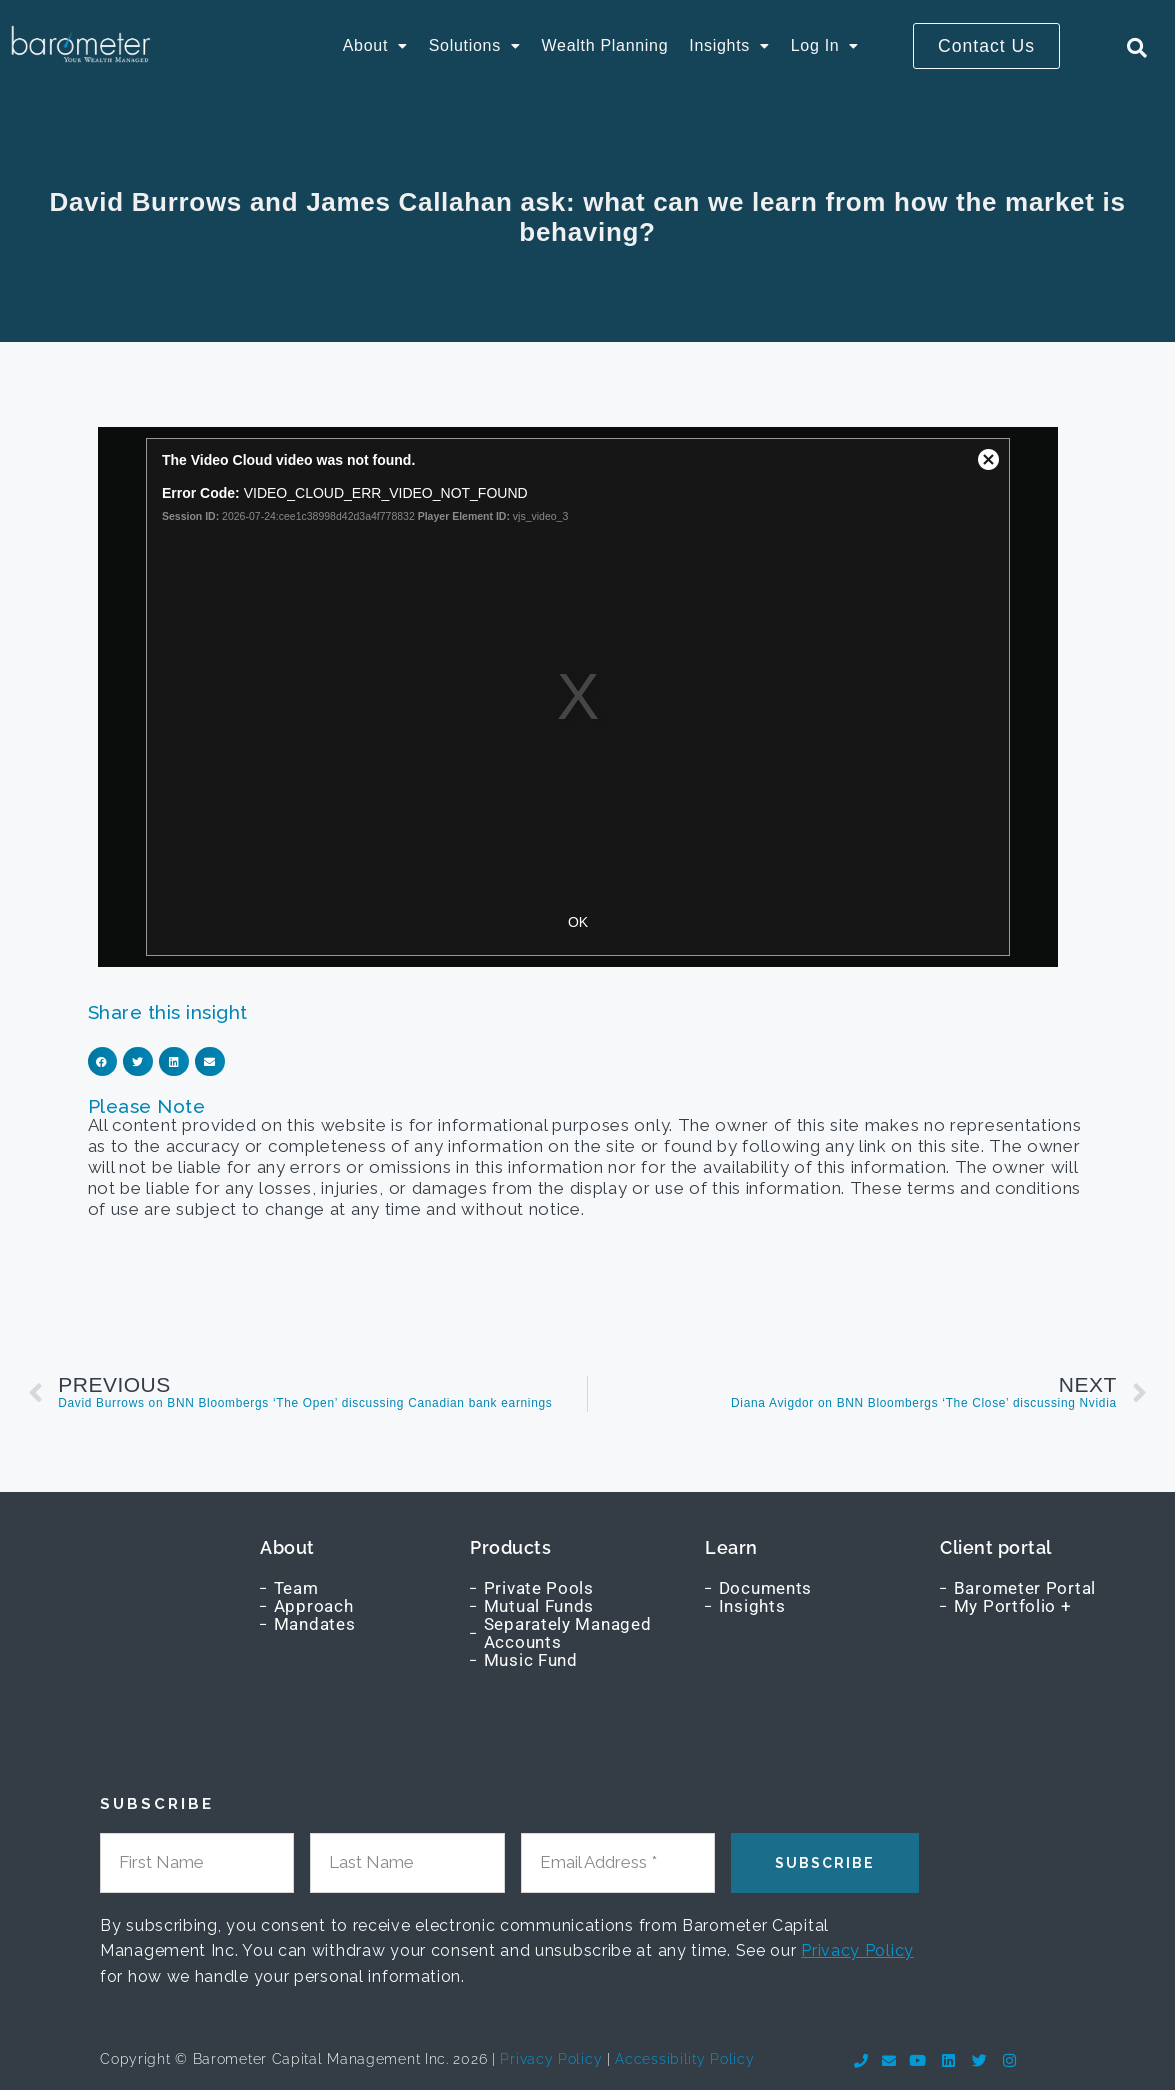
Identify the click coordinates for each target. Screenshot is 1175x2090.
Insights (729, 45)
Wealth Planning (605, 45)
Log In (825, 45)
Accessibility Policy (684, 2059)
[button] (375, 46)
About (375, 45)
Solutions (475, 45)
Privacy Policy (857, 1950)
